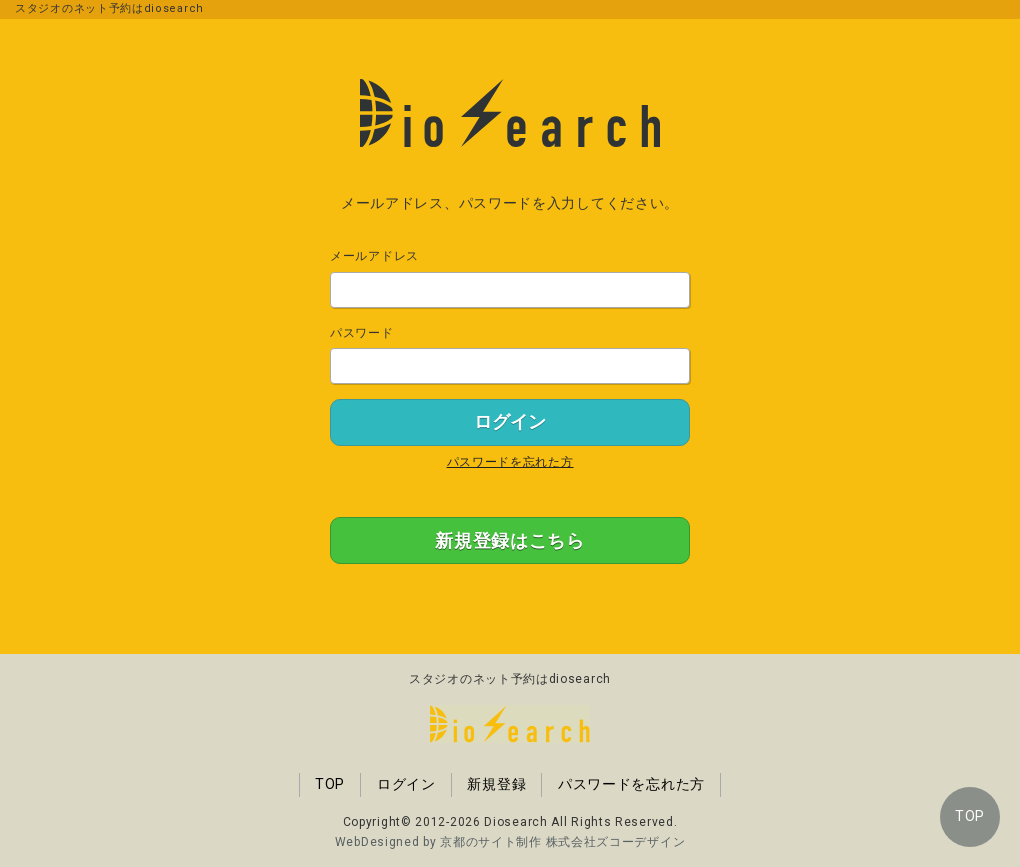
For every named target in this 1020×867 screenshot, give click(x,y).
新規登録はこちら (510, 540)
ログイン (406, 784)
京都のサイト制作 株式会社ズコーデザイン (562, 842)
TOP (970, 816)
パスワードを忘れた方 (510, 462)
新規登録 (496, 784)
